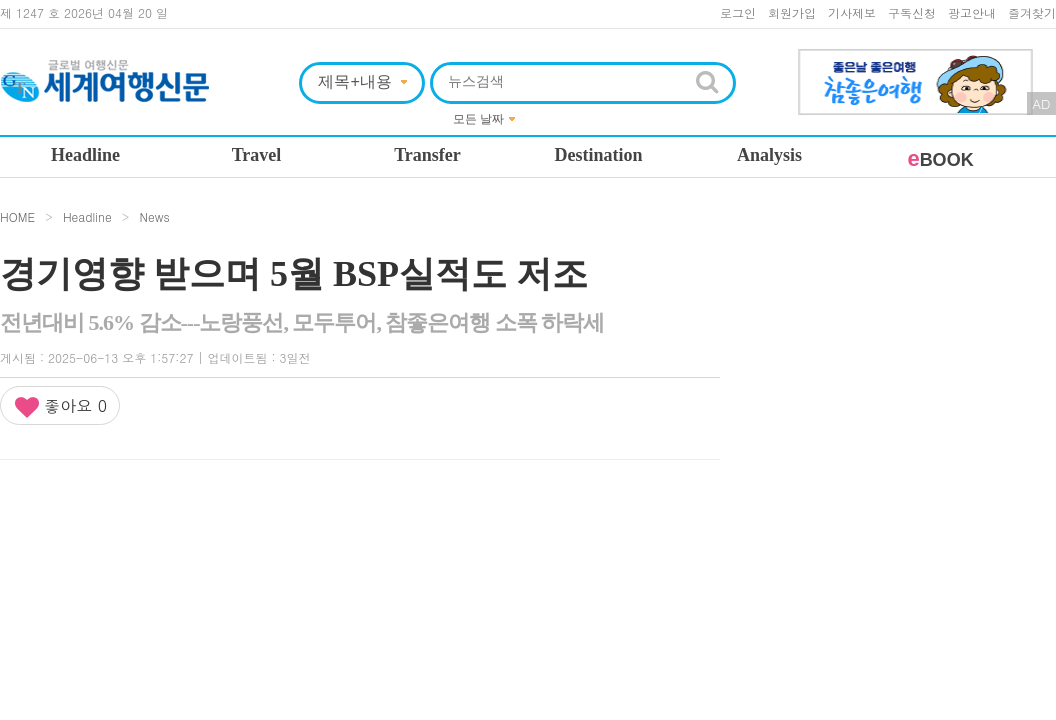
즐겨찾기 (1032, 12)
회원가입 (792, 12)
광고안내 (972, 12)
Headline (85, 155)
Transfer (427, 155)
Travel (257, 155)
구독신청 (912, 12)
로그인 (738, 12)
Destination (598, 155)
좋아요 (60, 406)
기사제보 (852, 12)
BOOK (940, 160)
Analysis (769, 155)
